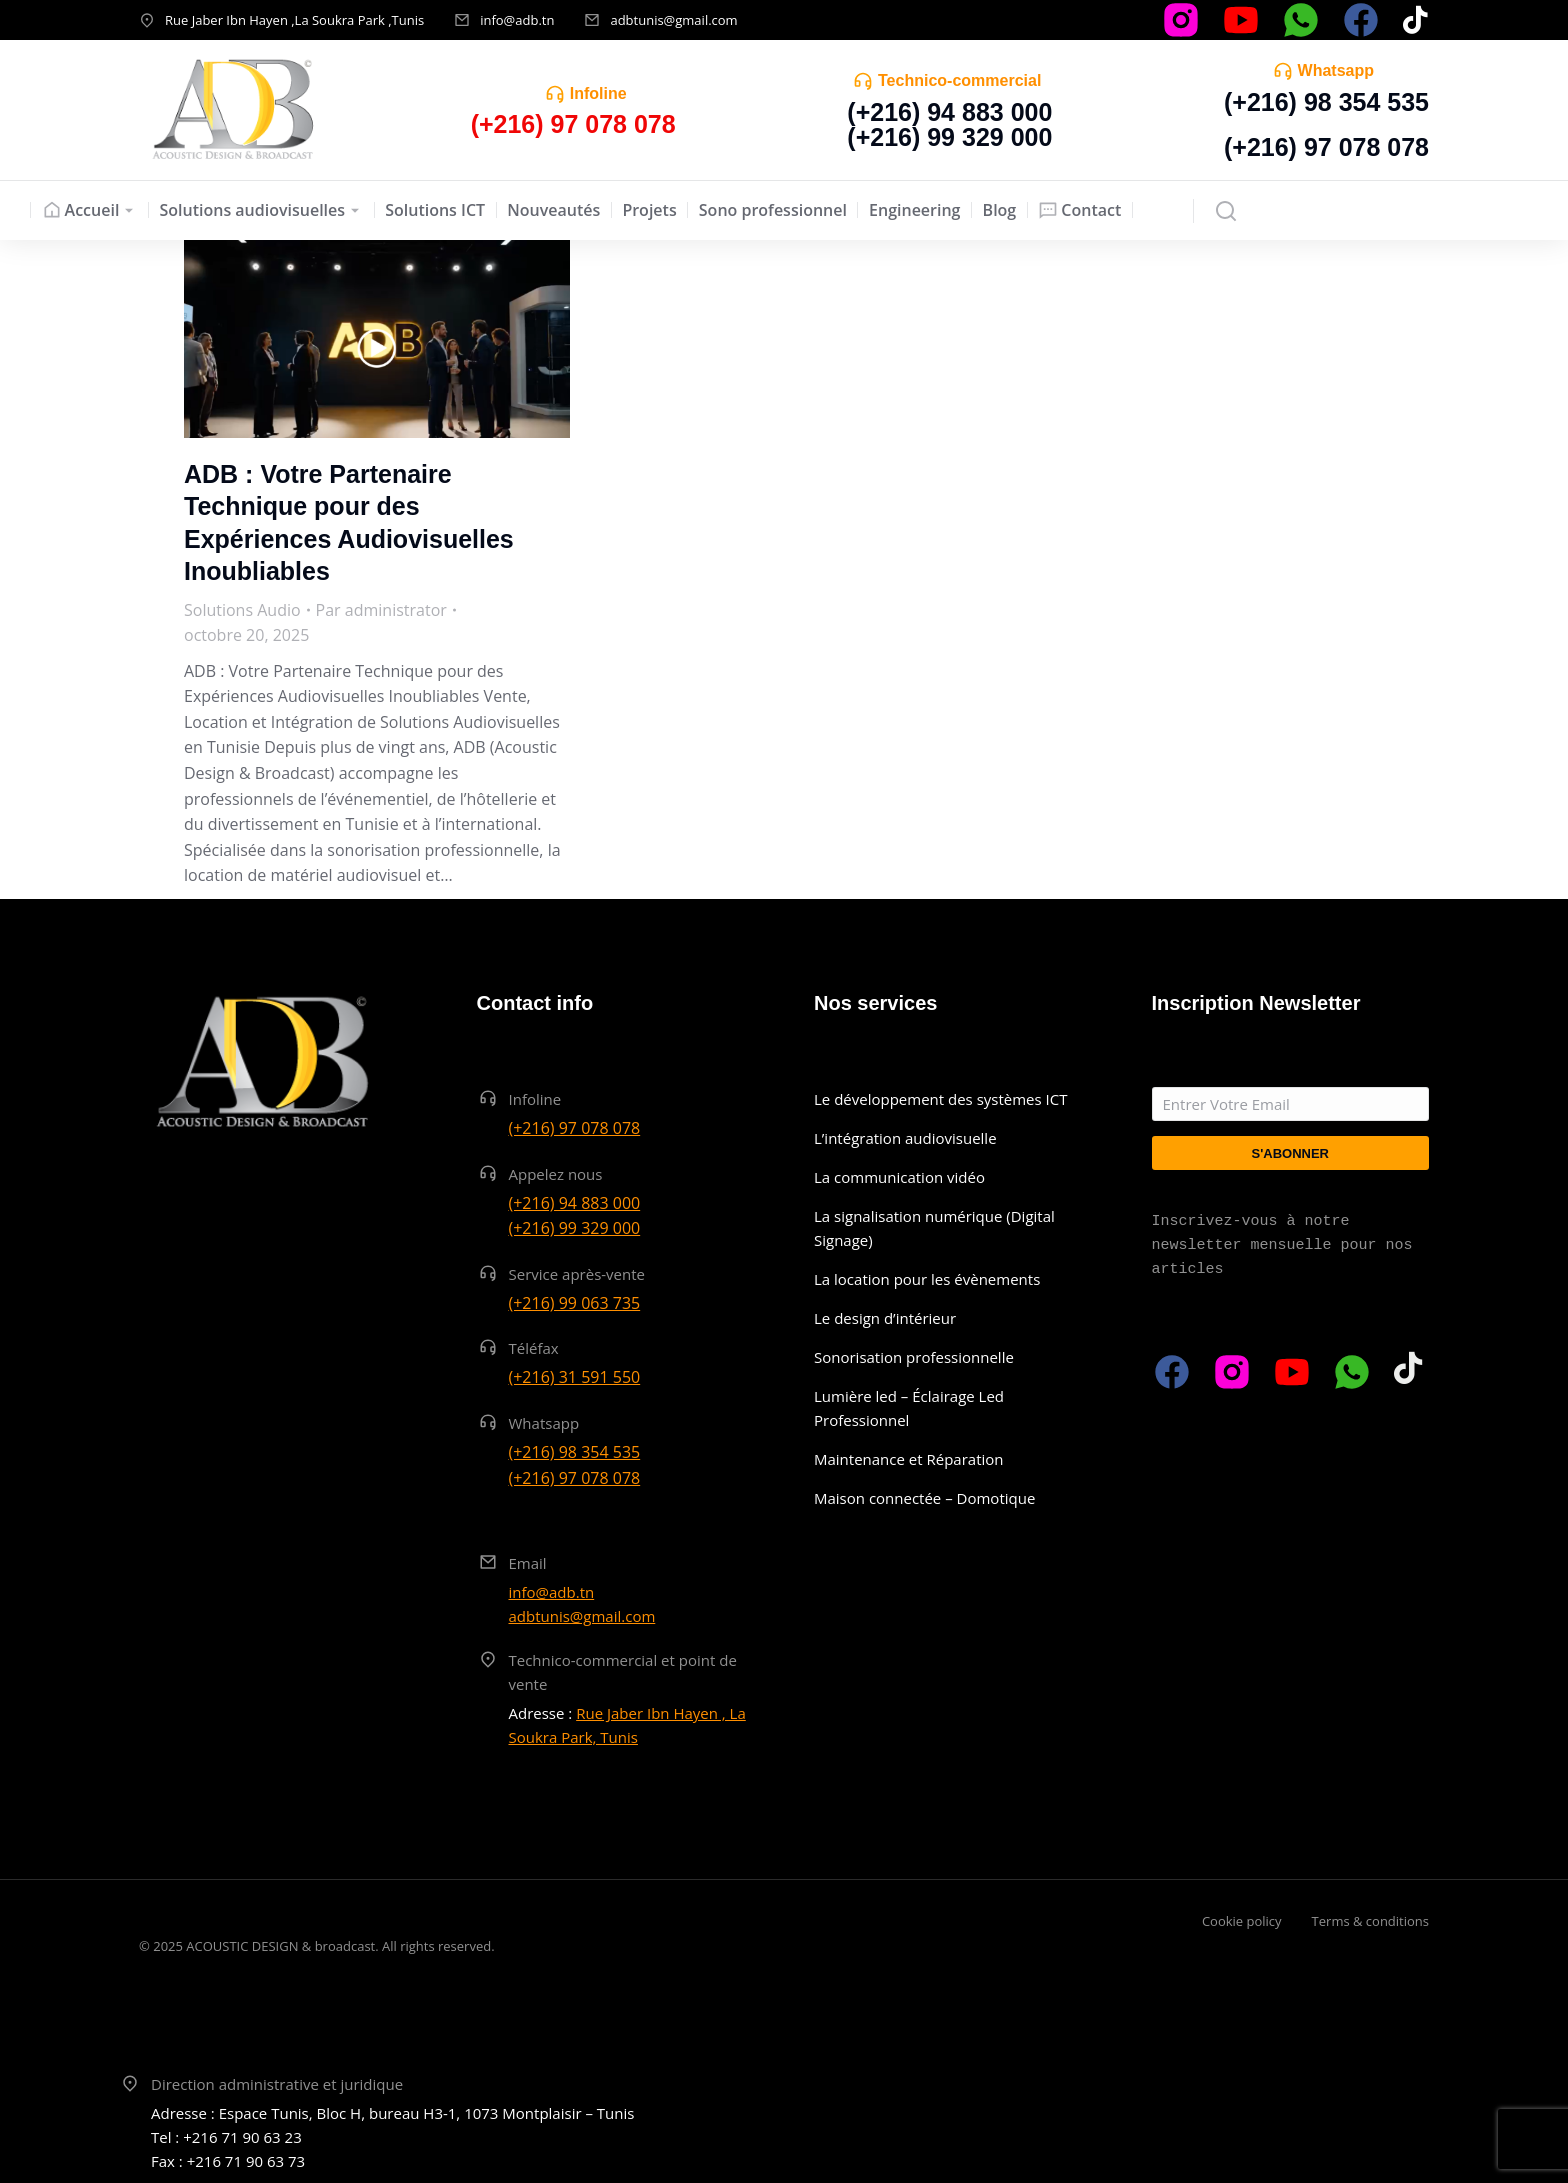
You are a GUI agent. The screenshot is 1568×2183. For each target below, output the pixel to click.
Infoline (598, 93)
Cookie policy (1242, 1921)
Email (528, 1563)
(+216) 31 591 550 (575, 1377)
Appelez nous (556, 1174)
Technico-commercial (959, 80)
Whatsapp (1336, 70)
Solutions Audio (242, 610)
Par (381, 610)
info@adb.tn (517, 20)
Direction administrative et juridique (277, 2084)
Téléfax (534, 1348)
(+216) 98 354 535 (1326, 102)
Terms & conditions (1370, 1921)
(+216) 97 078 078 (1326, 147)
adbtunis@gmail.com (673, 20)
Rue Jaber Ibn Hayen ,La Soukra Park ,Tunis (294, 20)
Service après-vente (577, 1274)
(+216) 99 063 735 (575, 1303)
